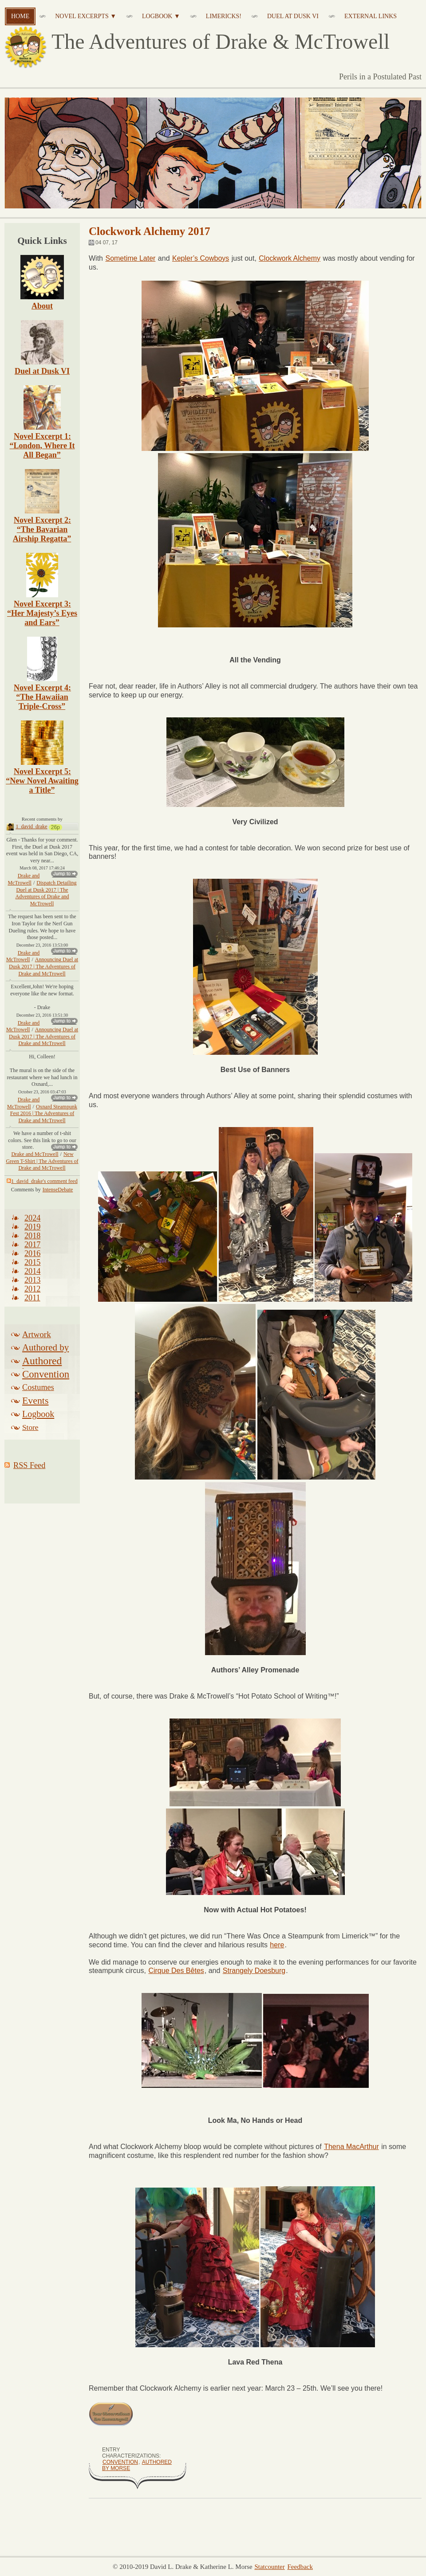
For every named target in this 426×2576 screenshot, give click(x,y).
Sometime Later (130, 258)
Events (35, 1406)
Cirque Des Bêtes (176, 1970)
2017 (32, 1249)
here (277, 1945)
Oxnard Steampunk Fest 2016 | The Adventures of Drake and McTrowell (43, 1119)
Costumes (38, 1392)
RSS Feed (29, 1470)
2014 (32, 1276)
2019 (32, 1232)
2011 (32, 1303)
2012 (32, 1294)
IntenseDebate (58, 1195)
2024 (32, 1223)
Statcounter (269, 2566)
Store (30, 1433)
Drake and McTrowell (23, 884)
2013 (32, 1285)
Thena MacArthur (351, 2146)
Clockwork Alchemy (289, 258)
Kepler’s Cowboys (200, 258)
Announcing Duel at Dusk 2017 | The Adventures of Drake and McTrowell (43, 972)
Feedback (300, 2566)
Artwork (36, 1339)
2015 (32, 1267)
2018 (32, 1241)
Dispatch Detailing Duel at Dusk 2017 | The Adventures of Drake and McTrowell (46, 898)
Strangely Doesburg (254, 1970)
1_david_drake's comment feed (42, 1186)
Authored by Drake (45, 1354)
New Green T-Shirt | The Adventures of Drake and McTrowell (42, 1166)
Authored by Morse (42, 1367)
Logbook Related (38, 1420)
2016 (32, 1258)
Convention (120, 2462)
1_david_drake (31, 832)
